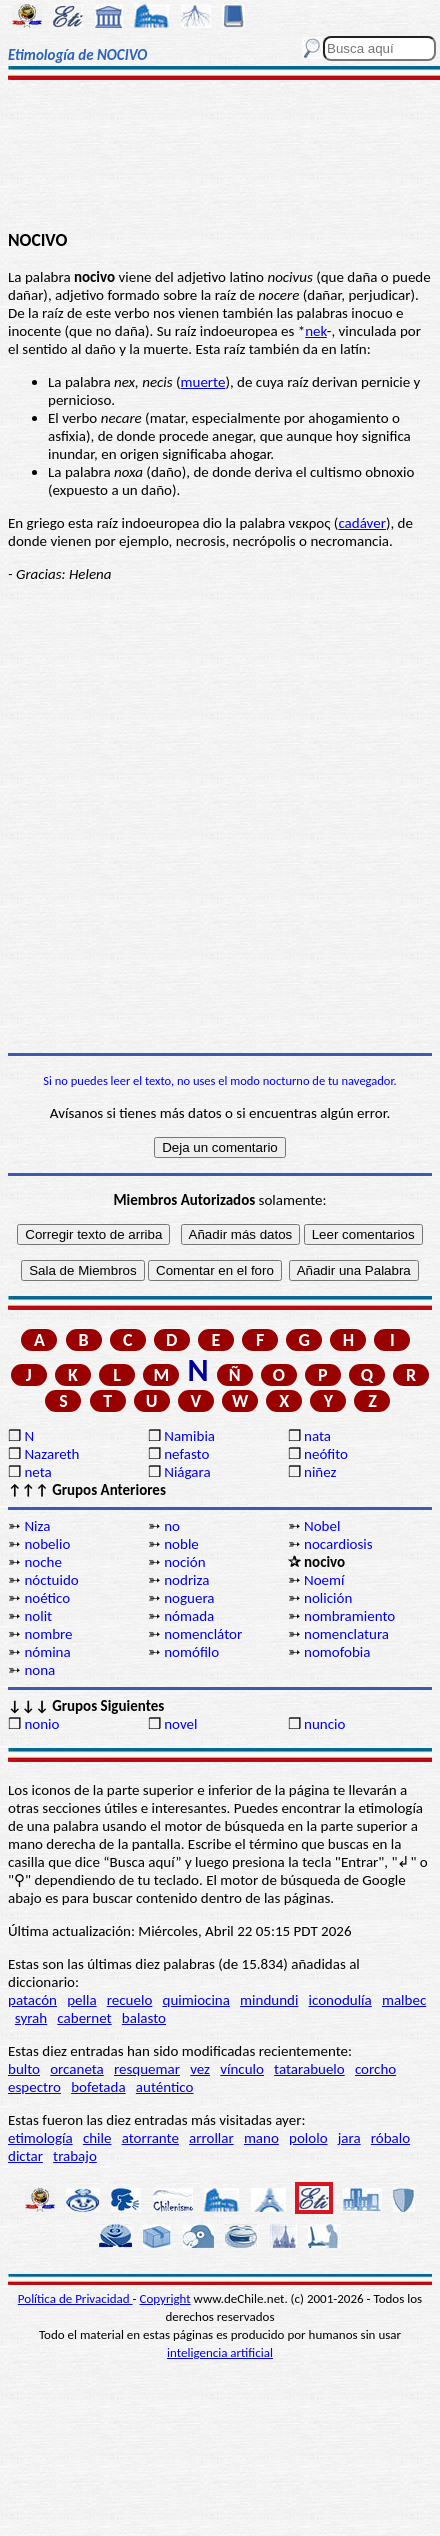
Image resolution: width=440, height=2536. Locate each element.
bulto (24, 2069)
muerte (203, 382)
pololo (308, 2138)
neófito (326, 1454)
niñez (320, 1472)
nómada (189, 1616)
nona (39, 1670)
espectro (34, 2087)
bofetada (98, 2087)
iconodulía (340, 2000)
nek (316, 331)
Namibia (189, 1436)
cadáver (362, 523)
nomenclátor (203, 1634)
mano (261, 2138)
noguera (189, 1598)
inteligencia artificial (220, 2352)
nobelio (47, 1544)
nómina (47, 1652)
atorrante (150, 2138)
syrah (31, 2018)
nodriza (186, 1580)
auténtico (165, 2087)
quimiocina (196, 2000)
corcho (375, 2069)
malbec (404, 2000)
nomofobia (337, 1652)
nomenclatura (346, 1634)
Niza (37, 1526)
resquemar (147, 2069)
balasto (144, 2018)
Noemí (324, 1580)
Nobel (322, 1526)
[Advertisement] (220, 157)
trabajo (75, 2156)
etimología (40, 2138)
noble (181, 1544)
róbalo (390, 2138)
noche (42, 1562)
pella (81, 2000)
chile (97, 2138)
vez (200, 2069)
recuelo (130, 2000)
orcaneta (77, 2069)
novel (180, 1724)
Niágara (187, 1472)
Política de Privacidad (75, 2298)
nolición (328, 1598)
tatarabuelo (309, 2069)
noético (47, 1598)
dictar (25, 2156)
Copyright (165, 2298)
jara (349, 2138)
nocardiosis (338, 1544)
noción (184, 1562)
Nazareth (51, 1454)
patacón (32, 2000)
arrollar (211, 2138)
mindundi (269, 2000)
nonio (41, 1724)
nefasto (186, 1454)
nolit (38, 1616)
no (172, 1526)
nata (317, 1436)
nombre (48, 1634)
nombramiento (349, 1616)
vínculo (242, 2069)
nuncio (324, 1724)
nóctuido (51, 1580)
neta (37, 1472)
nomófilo (191, 1652)
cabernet (84, 2018)
